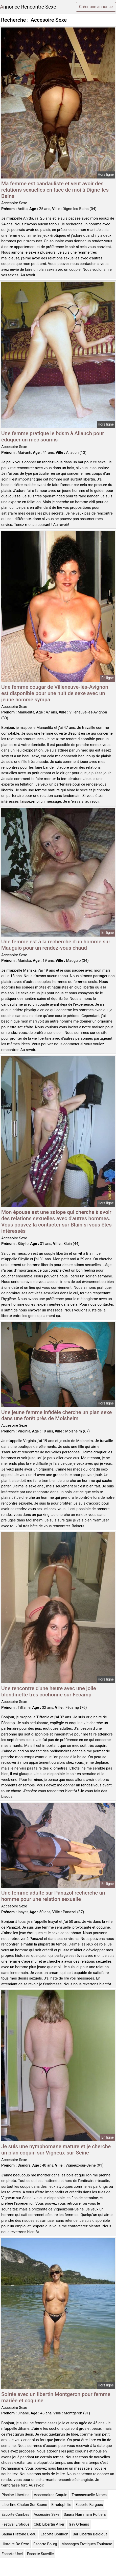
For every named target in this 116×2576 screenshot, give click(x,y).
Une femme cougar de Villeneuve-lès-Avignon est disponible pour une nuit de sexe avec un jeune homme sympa (54, 693)
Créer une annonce (96, 6)
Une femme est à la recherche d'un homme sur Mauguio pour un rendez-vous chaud (55, 945)
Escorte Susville (40, 2554)
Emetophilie (61, 2504)
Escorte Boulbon (54, 2534)
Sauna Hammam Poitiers (85, 2514)
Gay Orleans (79, 2524)
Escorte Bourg (45, 2544)
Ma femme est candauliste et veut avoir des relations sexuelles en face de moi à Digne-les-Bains (55, 190)
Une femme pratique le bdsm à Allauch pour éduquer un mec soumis (52, 436)
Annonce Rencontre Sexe (28, 7)
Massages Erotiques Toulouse (86, 2544)
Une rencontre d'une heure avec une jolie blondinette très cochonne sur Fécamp (48, 1691)
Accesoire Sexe (46, 2514)
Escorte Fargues (89, 2504)
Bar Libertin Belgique (90, 2534)
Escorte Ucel (12, 2554)
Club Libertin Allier (49, 2524)
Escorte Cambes (15, 2514)
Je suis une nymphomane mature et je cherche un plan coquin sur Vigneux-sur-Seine (56, 2149)
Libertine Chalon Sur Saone (24, 2504)
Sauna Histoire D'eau (19, 2534)
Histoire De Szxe (15, 2544)
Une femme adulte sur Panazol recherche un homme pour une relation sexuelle (53, 1896)
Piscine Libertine (16, 2495)
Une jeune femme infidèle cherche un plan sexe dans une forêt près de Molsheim (56, 1415)
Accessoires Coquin (50, 2495)
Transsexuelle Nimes (89, 2495)
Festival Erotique (15, 2524)
